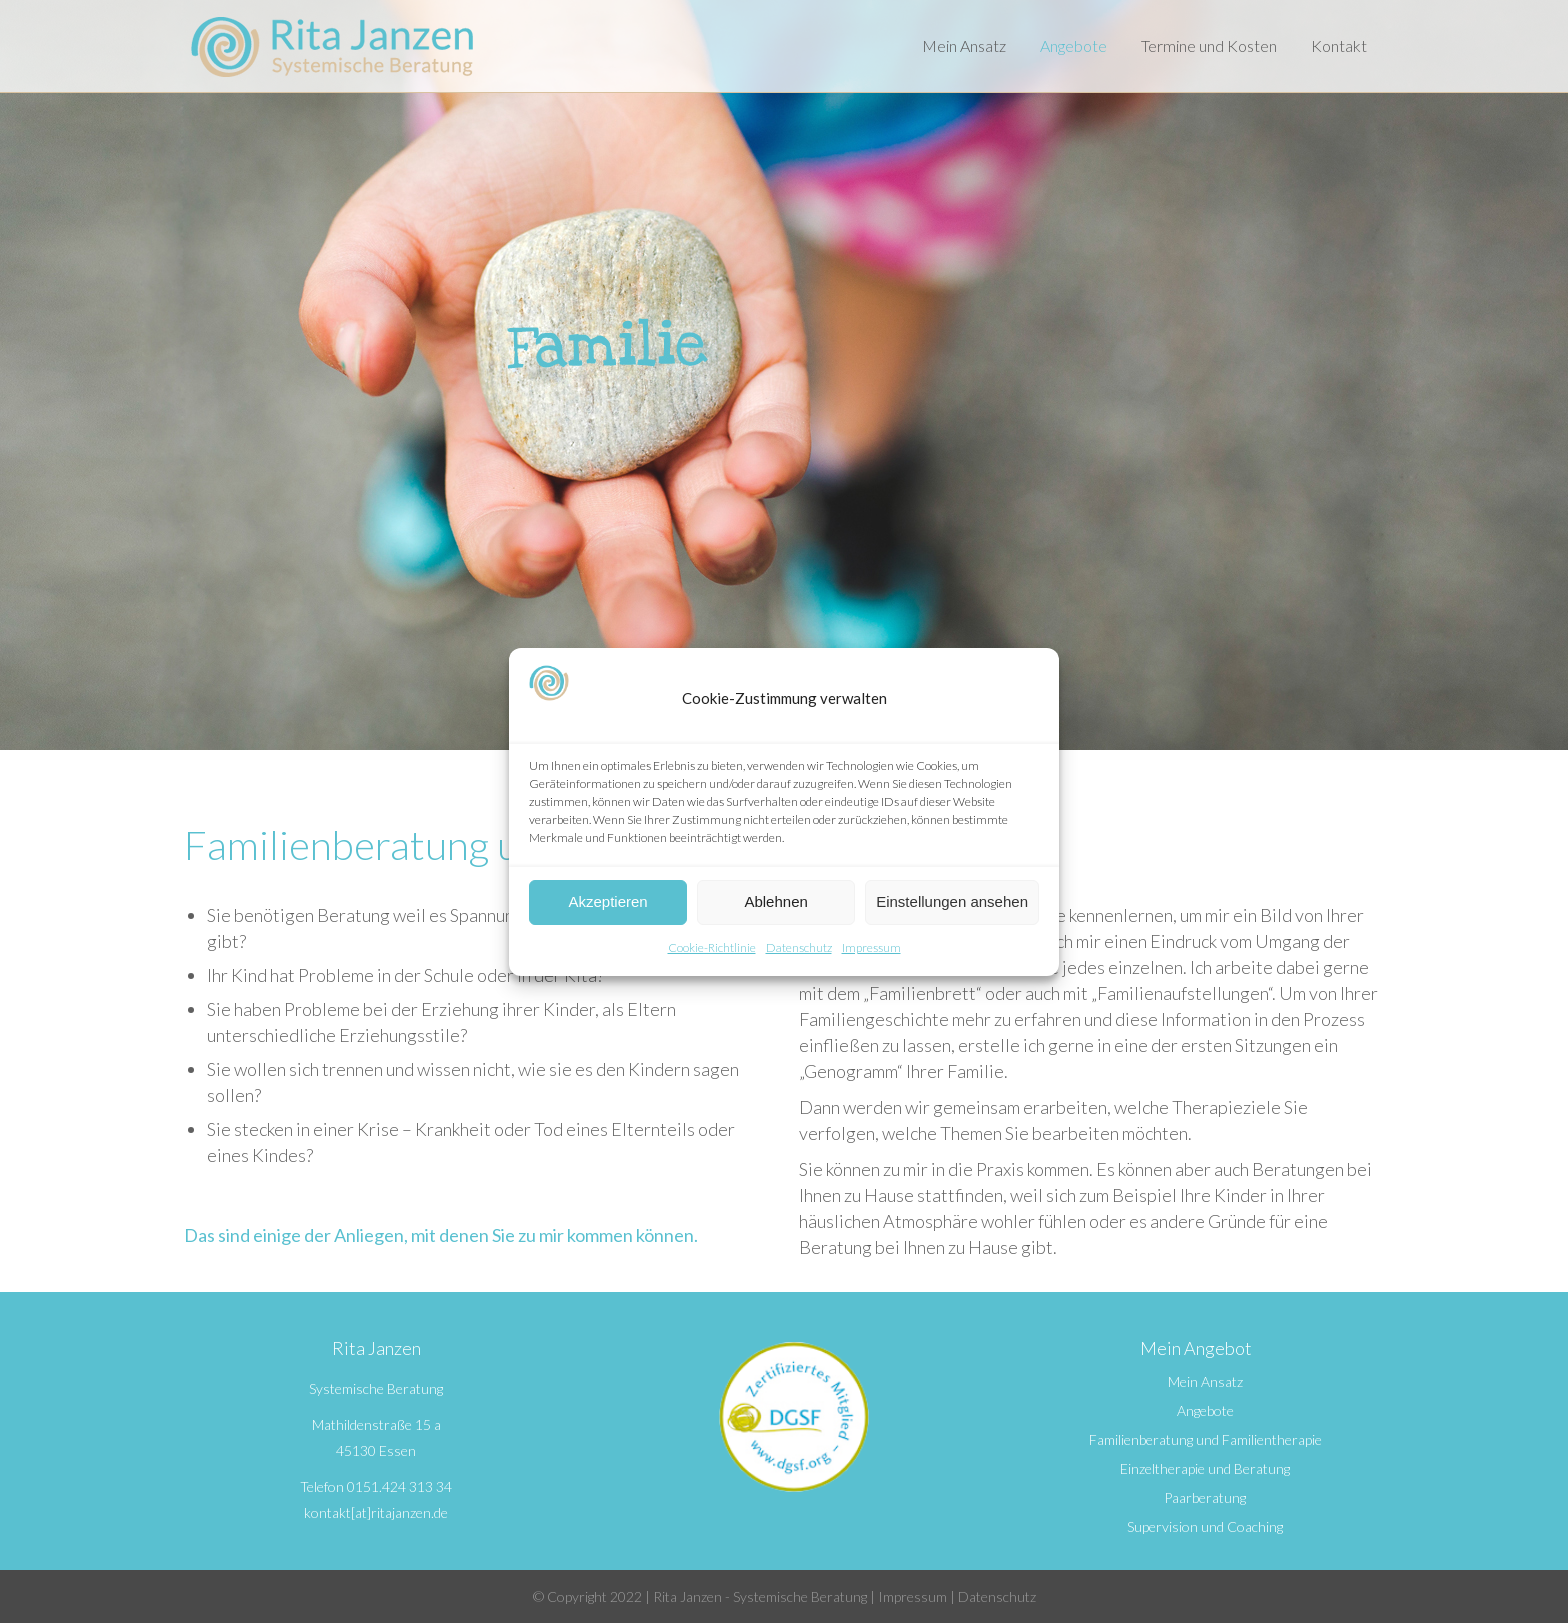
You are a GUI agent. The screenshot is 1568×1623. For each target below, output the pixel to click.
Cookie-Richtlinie (712, 947)
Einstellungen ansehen (952, 901)
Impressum (871, 947)
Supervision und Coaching (1205, 1527)
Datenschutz (799, 947)
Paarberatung (1205, 1498)
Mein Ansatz (1205, 1382)
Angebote (1205, 1411)
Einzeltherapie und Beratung (1205, 1469)
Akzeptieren (607, 901)
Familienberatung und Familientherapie (1205, 1440)
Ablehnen (775, 901)
